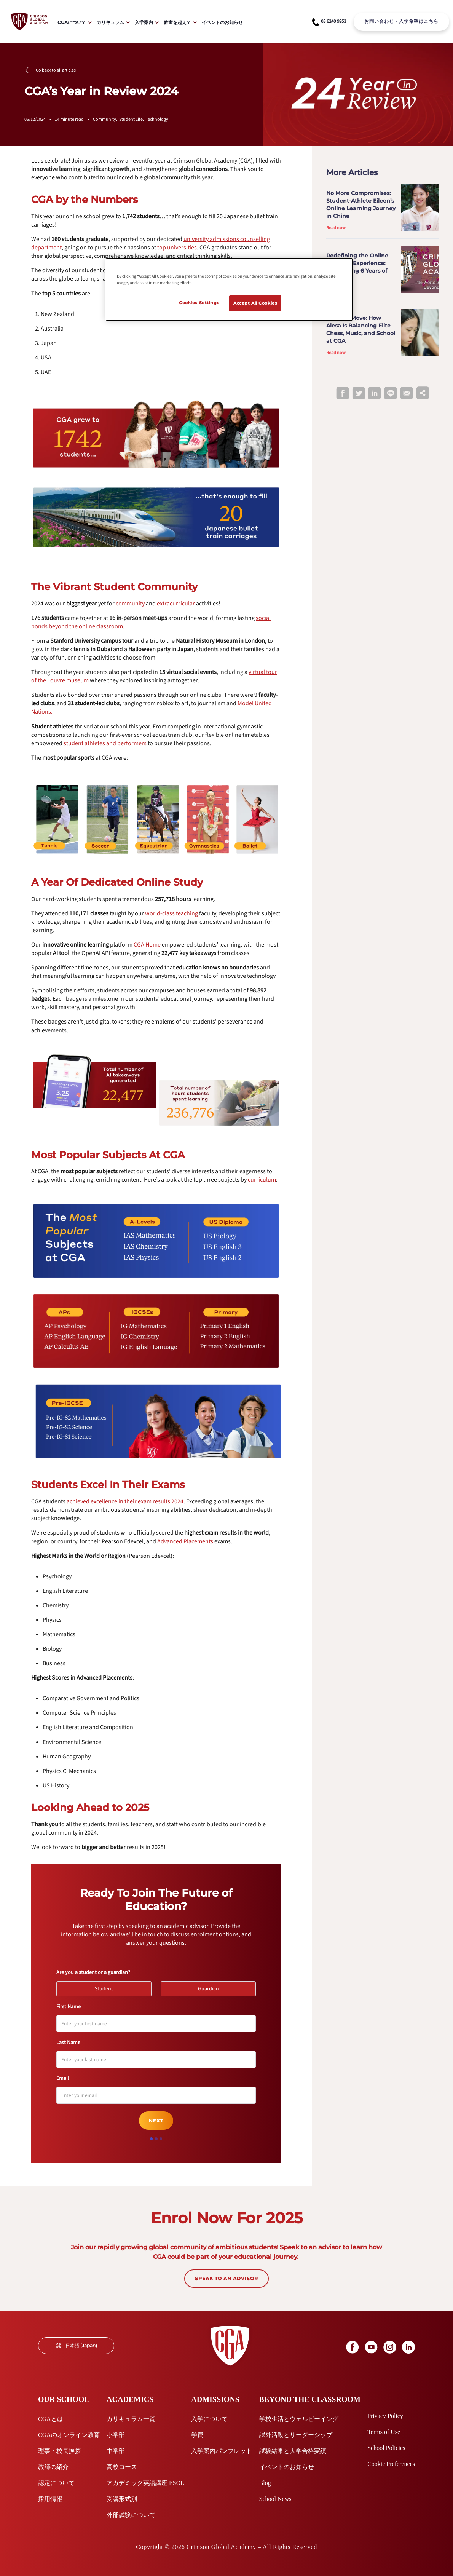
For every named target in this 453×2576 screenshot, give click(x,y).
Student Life (132, 119)
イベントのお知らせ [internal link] (222, 22)
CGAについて (71, 22)
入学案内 (144, 22)
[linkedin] (374, 394)
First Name (68, 2007)
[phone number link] (329, 21)
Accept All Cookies (255, 303)
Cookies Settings (199, 302)
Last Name (68, 2042)
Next (156, 2121)
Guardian (212, 1987)
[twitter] (358, 394)
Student (107, 1987)
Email (62, 2078)
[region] (229, 289)
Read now (336, 228)
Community (106, 119)
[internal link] (401, 22)
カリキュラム (110, 22)
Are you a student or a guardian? (93, 1972)
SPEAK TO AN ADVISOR (226, 2278)
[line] (390, 394)
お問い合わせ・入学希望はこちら (401, 21)
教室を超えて (177, 22)
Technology (157, 119)
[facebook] (342, 394)
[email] (406, 393)
